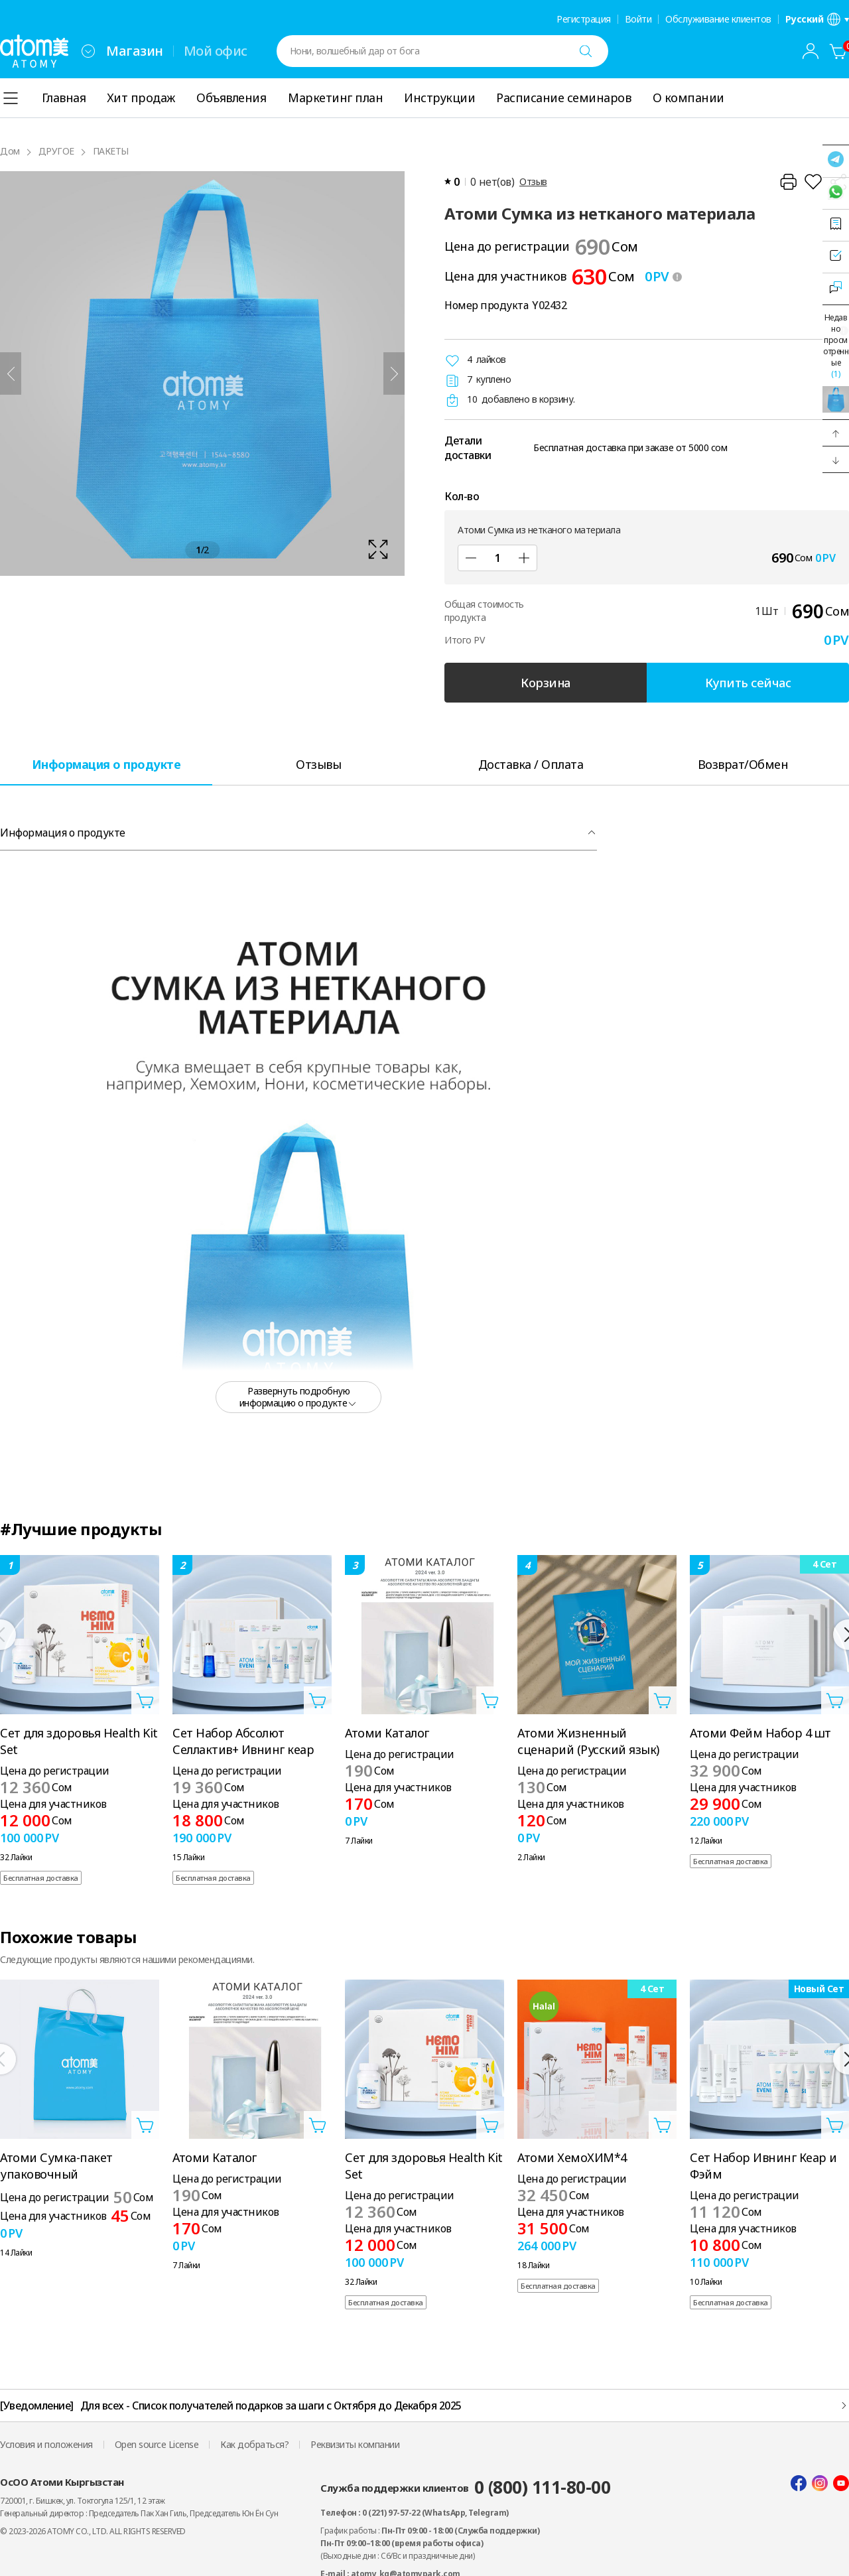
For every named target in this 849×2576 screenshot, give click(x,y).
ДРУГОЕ (56, 151)
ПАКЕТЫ (111, 151)
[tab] (106, 763)
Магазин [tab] (134, 51)
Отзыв (533, 181)
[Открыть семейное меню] (88, 51)
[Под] (471, 558)
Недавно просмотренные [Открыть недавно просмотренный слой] (835, 345)
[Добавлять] (524, 558)
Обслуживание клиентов (718, 19)
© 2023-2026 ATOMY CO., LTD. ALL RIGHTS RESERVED (93, 2531)
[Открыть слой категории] (10, 98)
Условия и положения (46, 2444)
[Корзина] (838, 51)
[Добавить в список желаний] (813, 181)
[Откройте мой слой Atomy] (810, 51)
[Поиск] (586, 51)
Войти (638, 19)
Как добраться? (254, 2444)
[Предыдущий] (10, 373)
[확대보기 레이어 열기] (202, 373)
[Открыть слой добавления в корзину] (145, 1700)
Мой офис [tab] (215, 51)
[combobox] (88, 51)
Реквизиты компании (354, 2444)
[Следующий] (394, 373)
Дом (10, 151)
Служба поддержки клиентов (465, 2487)
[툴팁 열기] (677, 276)
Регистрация (583, 19)
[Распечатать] (788, 181)
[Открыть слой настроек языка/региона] (817, 19)
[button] (835, 433)
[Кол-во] (497, 558)
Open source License (157, 2444)
